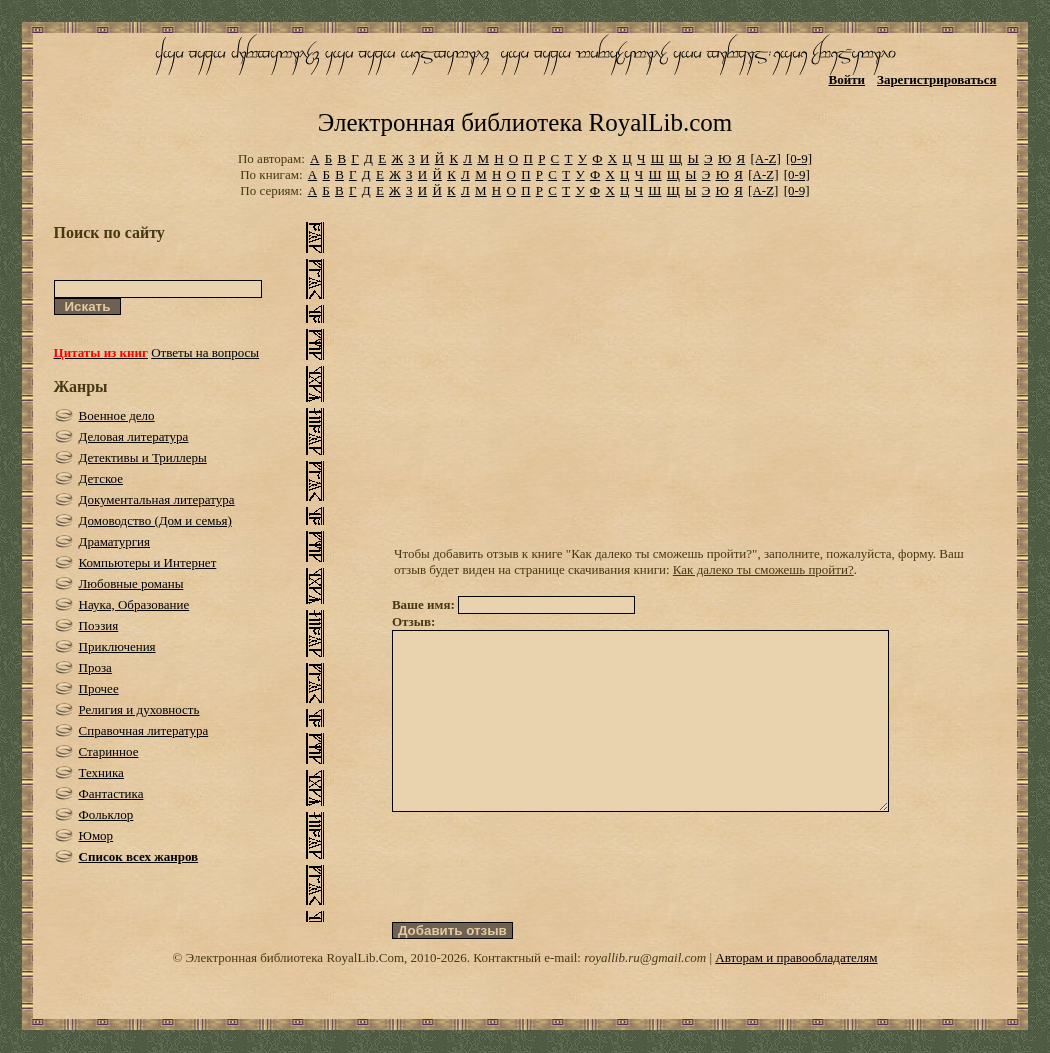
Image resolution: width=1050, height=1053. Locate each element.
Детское (101, 478)
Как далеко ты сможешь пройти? (763, 569)
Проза (95, 667)
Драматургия (115, 541)
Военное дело (117, 415)
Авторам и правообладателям (796, 993)
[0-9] (799, 158)
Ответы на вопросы (205, 352)
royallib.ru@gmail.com (645, 993)
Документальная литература (157, 499)
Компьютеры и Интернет (148, 562)
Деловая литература (134, 436)
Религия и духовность (139, 709)
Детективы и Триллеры (143, 457)
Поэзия (99, 625)
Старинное (109, 751)
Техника (101, 772)
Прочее (99, 688)
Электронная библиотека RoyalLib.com (525, 122)
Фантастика (111, 793)
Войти (846, 79)
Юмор (96, 835)
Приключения (117, 646)
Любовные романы (131, 583)
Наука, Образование (134, 604)
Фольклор (106, 814)
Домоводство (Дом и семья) (155, 520)
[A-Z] (765, 158)
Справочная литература (144, 730)
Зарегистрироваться (936, 79)
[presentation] (544, 903)
